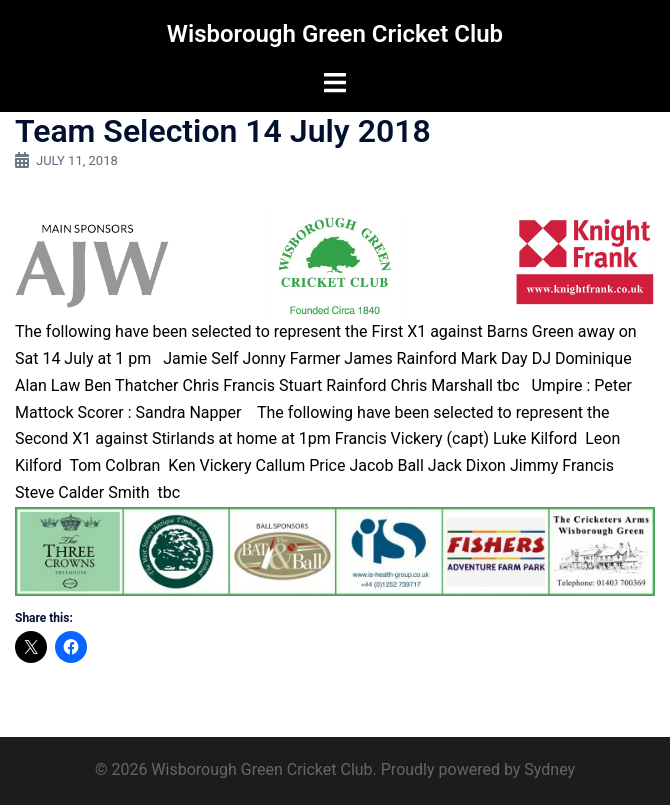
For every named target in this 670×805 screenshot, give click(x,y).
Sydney (549, 769)
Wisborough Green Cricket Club (335, 34)
